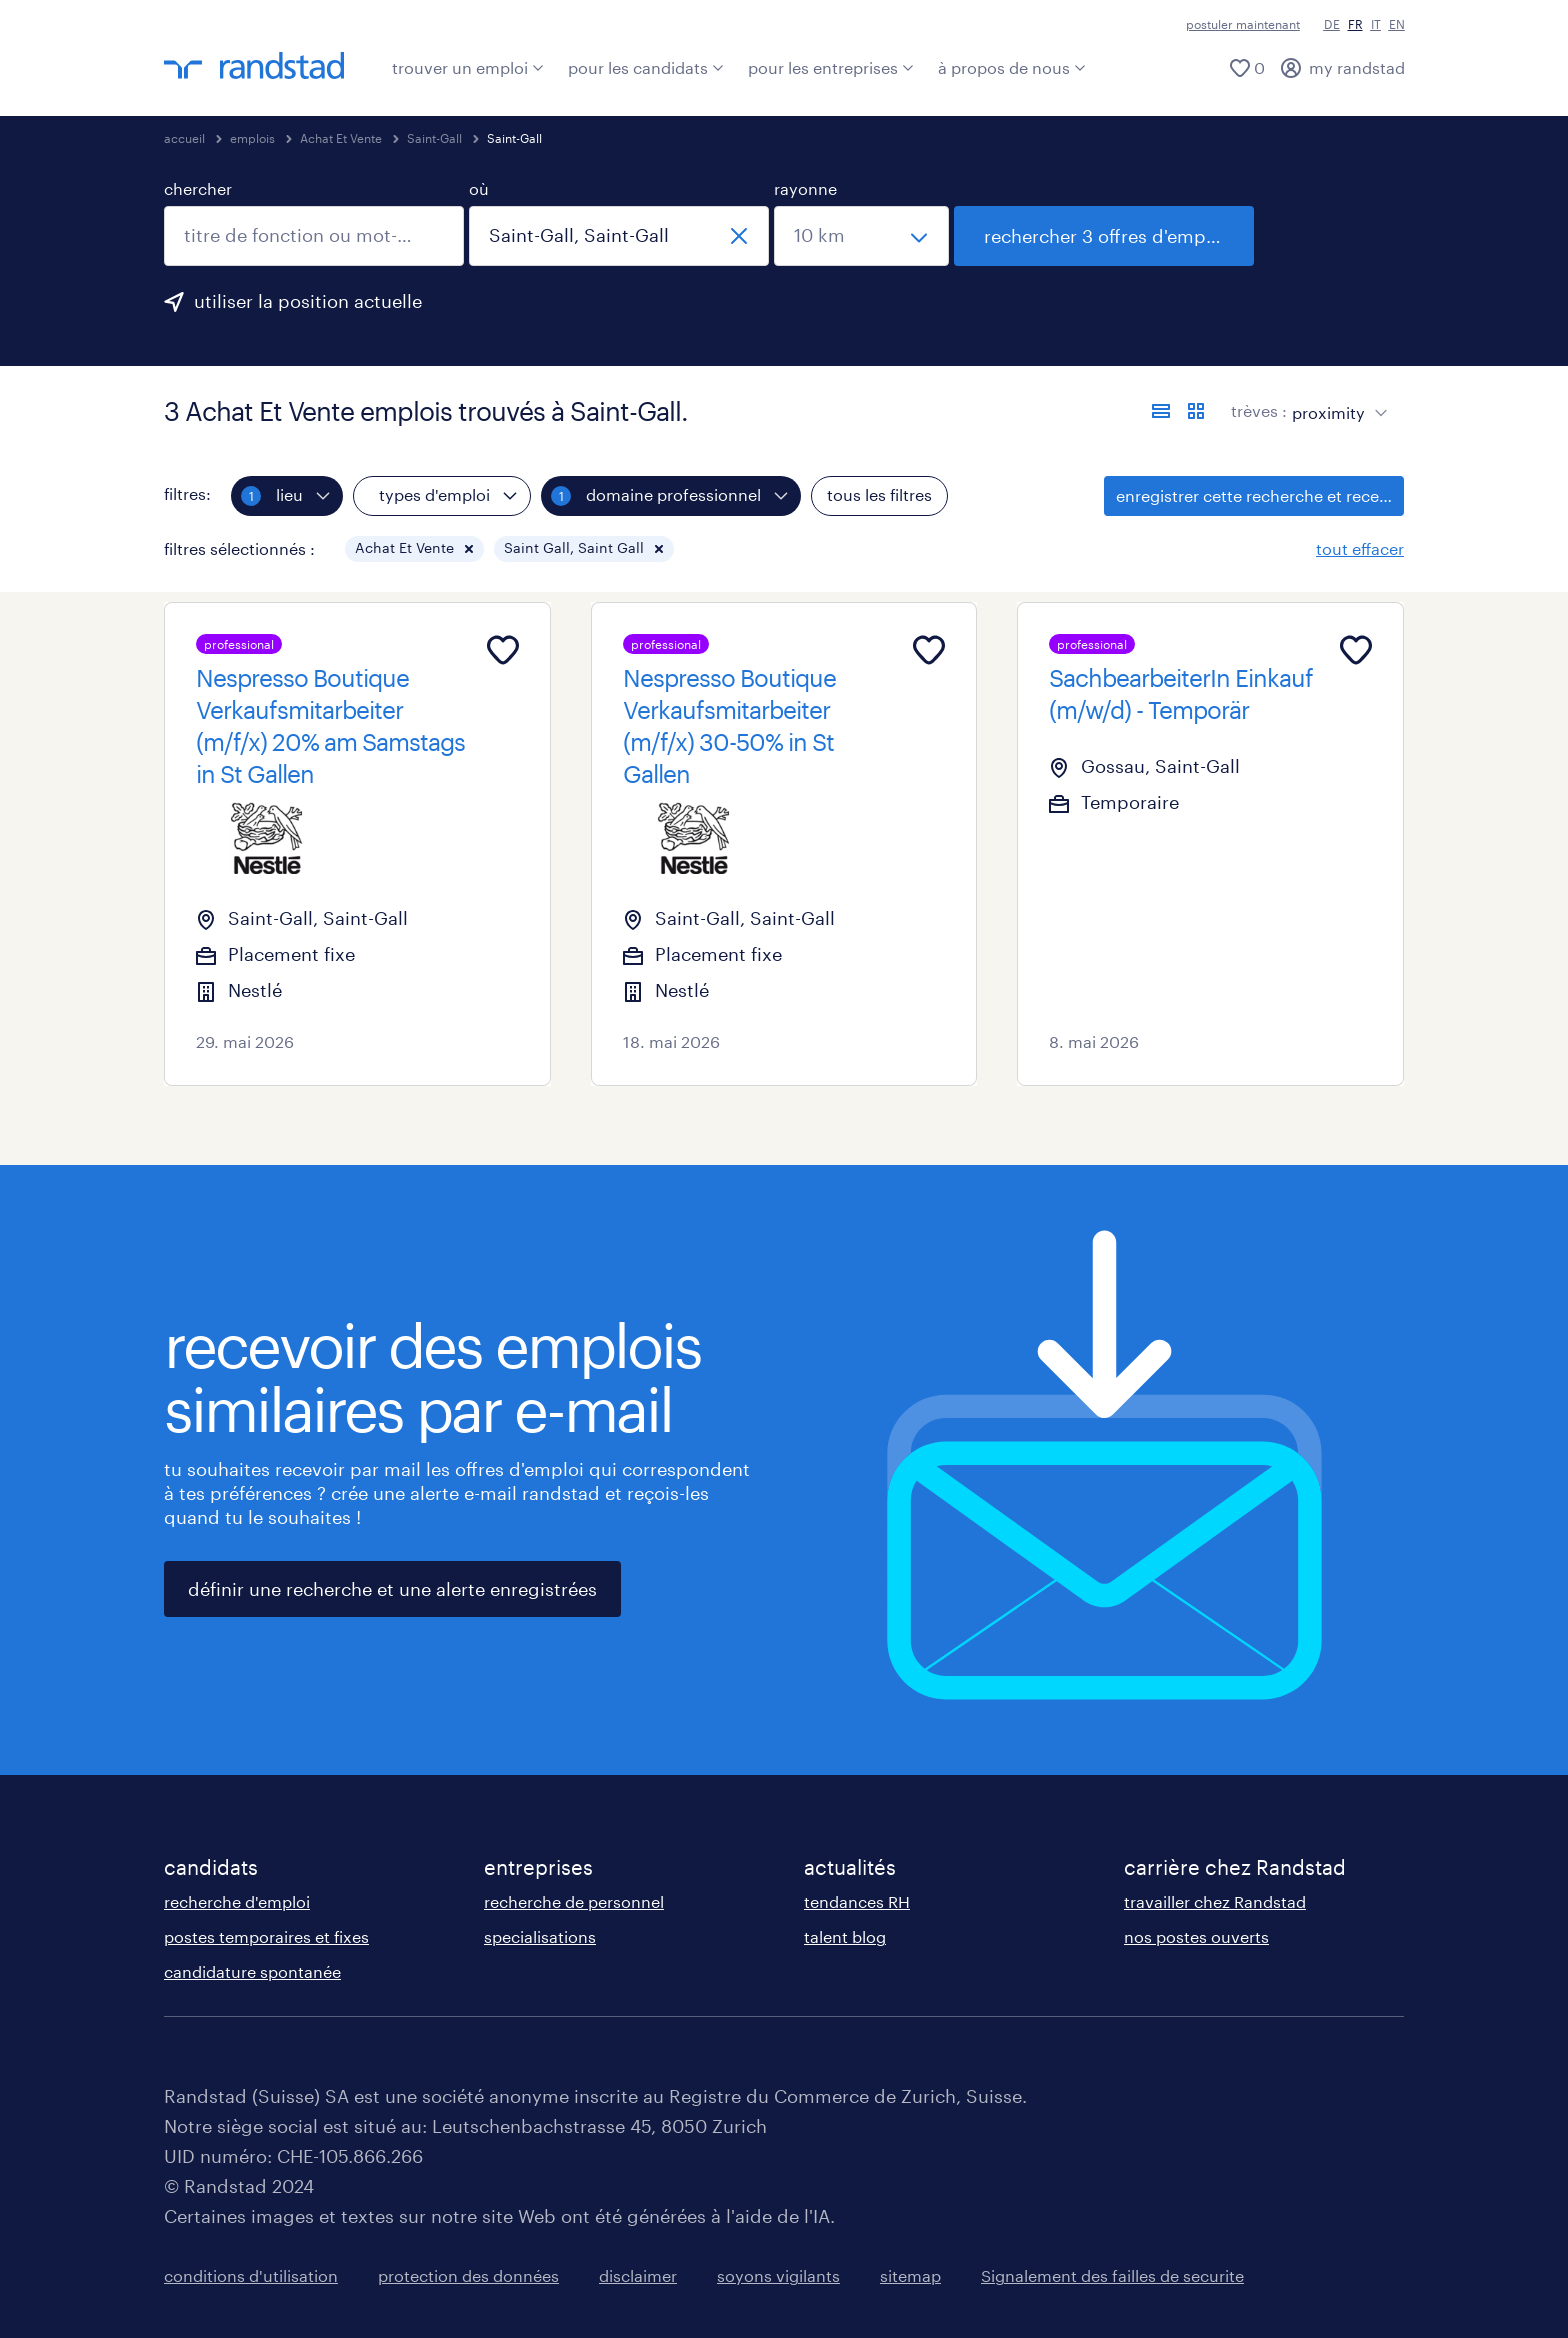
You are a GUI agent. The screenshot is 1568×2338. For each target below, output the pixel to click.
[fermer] (739, 236)
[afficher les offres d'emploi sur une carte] (1196, 411)
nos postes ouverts (1196, 1936)
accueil (184, 138)
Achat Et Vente (341, 138)
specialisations (540, 1936)
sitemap (910, 2275)
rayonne (805, 188)
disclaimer (638, 2275)
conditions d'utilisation (251, 2275)
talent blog (845, 1936)
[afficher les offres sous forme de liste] (1161, 411)
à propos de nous (1012, 67)
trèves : (1259, 410)
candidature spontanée (252, 1971)
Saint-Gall (434, 138)
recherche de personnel (574, 1901)
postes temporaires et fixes (266, 1936)
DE (1332, 24)
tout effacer (1360, 548)
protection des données (468, 2275)
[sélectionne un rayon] (861, 236)
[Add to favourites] (503, 650)
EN (1397, 24)
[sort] (1335, 398)
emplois (252, 138)
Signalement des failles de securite (1112, 2275)
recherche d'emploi (237, 1901)
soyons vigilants (778, 2275)
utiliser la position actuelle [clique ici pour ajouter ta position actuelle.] (308, 301)
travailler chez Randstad (1215, 1901)
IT (1376, 24)
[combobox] (314, 236)
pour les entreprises (831, 67)
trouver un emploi (468, 67)
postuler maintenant (1243, 24)
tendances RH (857, 1901)
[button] (469, 549)
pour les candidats (646, 67)
